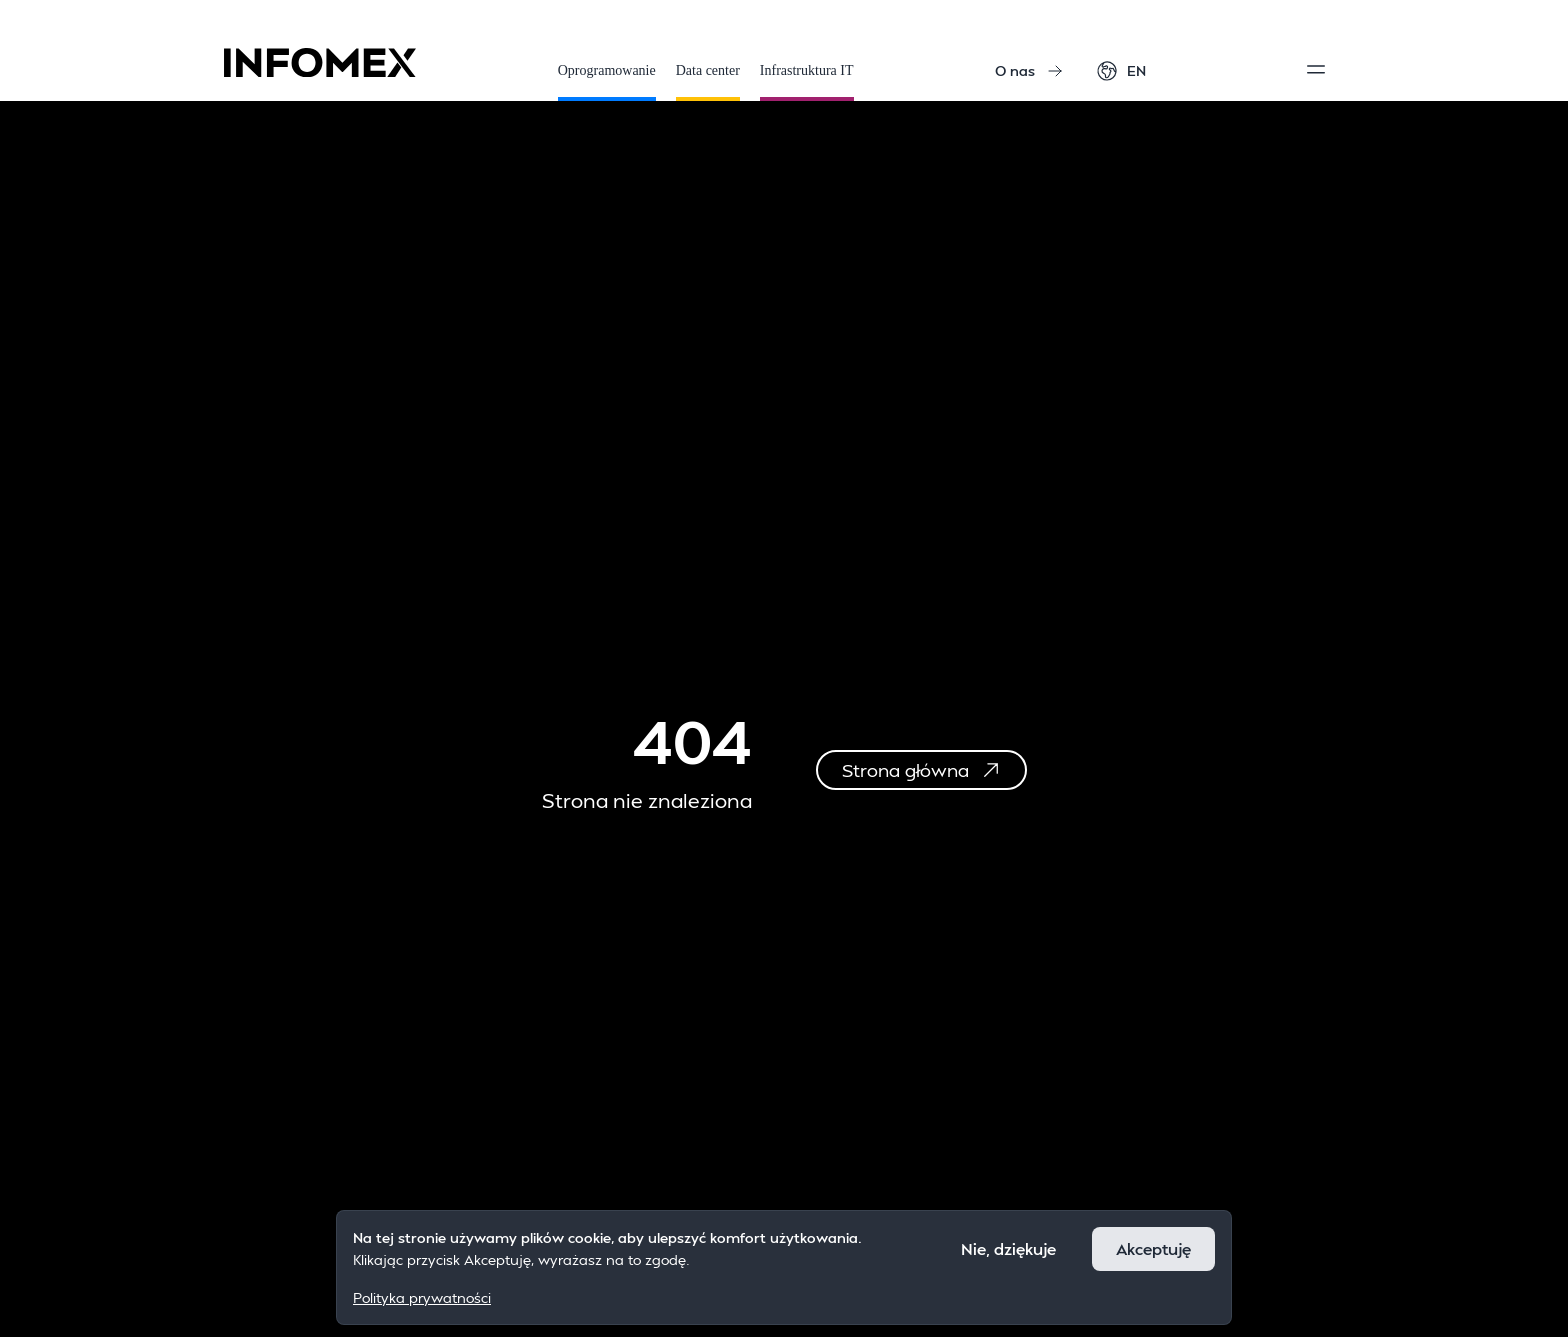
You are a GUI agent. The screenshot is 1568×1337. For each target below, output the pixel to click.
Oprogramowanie (607, 82)
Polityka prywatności (422, 1297)
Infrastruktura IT (807, 82)
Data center (708, 82)
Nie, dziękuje (1008, 1248)
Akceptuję (1153, 1248)
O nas (1029, 70)
